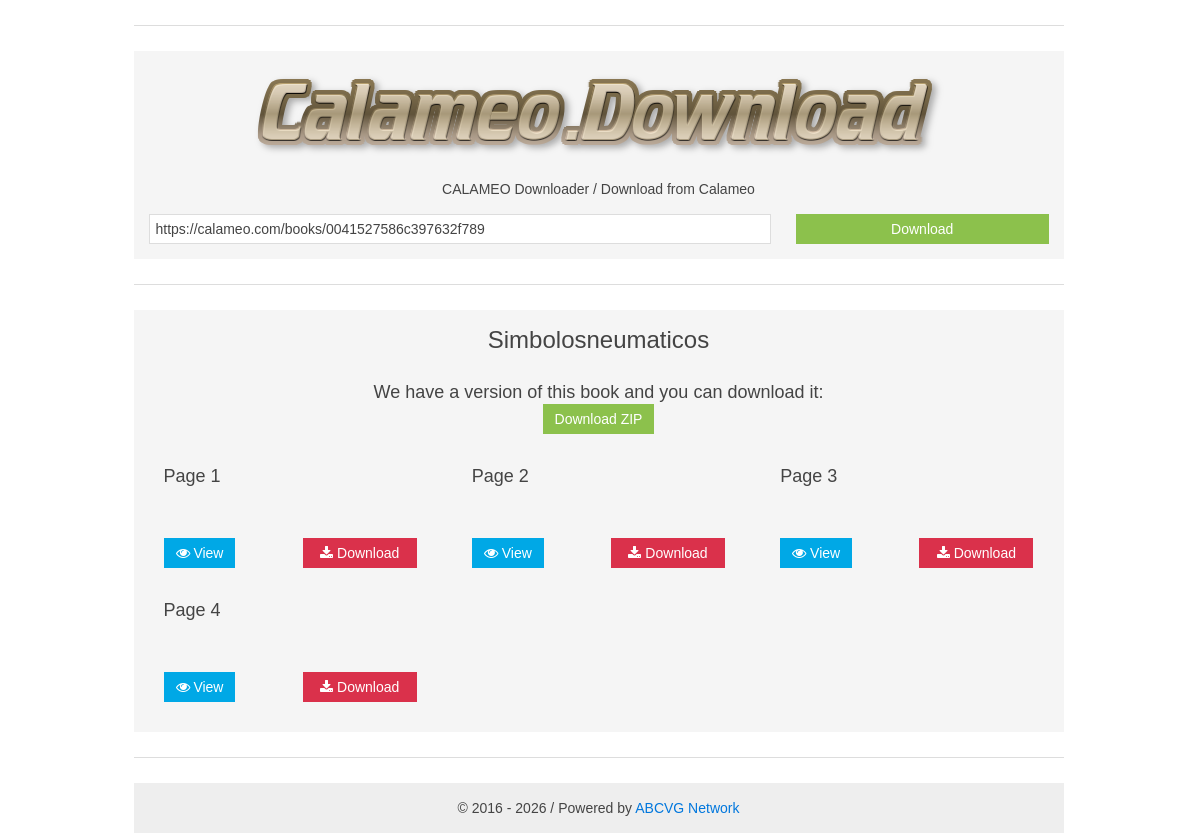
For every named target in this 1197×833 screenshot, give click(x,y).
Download (922, 229)
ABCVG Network (687, 808)
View (200, 553)
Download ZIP (599, 419)
